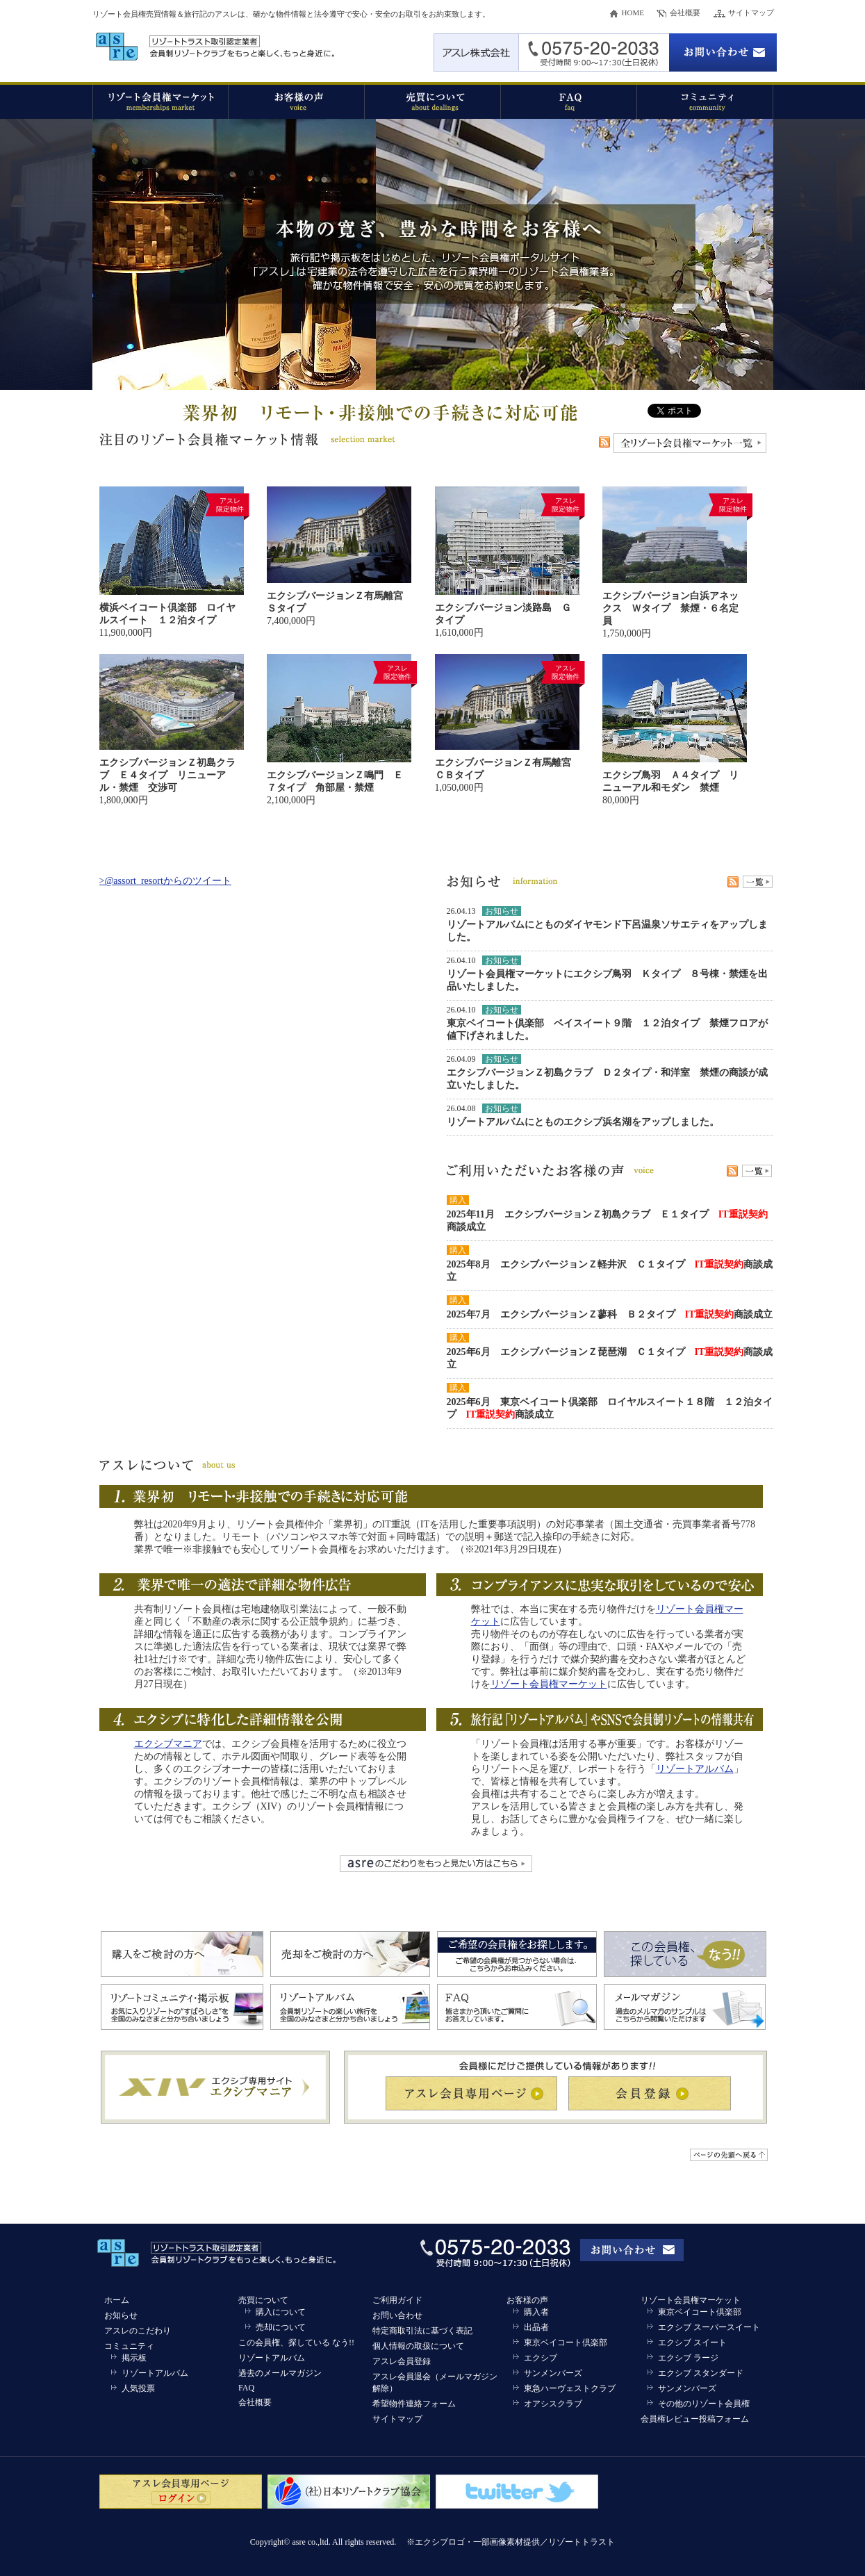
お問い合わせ (397, 2315)
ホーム (116, 2300)
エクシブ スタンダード (700, 2373)
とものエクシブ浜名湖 (583, 1122)
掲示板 (134, 2358)
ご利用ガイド (397, 2300)
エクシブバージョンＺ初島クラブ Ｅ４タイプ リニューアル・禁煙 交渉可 (167, 775)
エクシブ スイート (692, 2342)
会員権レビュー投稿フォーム (695, 2419)
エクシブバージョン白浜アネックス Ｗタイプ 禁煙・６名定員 (670, 608)
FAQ (246, 2388)
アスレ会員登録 (401, 2361)
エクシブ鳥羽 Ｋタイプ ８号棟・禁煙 (660, 974)
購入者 (536, 2312)
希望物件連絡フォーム (414, 2404)
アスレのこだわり (137, 2331)
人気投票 (138, 2388)
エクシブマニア (168, 1744)
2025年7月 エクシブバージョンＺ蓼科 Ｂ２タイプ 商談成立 (610, 1314)
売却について (281, 2327)
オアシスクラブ (553, 2404)
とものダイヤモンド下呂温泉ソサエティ (621, 924)
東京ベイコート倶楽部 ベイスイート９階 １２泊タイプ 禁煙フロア (602, 1023)
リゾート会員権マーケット (549, 1684)
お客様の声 (527, 2300)
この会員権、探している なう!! (296, 2342)
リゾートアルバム (486, 924)
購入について (281, 2312)
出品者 (536, 2327)
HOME (633, 12)
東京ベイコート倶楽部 (565, 2342)
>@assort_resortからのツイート (165, 881)
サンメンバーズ (553, 2373)
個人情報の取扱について (418, 2346)
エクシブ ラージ (688, 2358)
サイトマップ (751, 12)
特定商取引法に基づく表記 (422, 2331)
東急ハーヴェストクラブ (570, 2388)
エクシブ (540, 2358)
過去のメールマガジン (280, 2373)
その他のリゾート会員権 (704, 2404)
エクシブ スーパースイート (709, 2327)
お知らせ (121, 2315)
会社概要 (685, 12)
